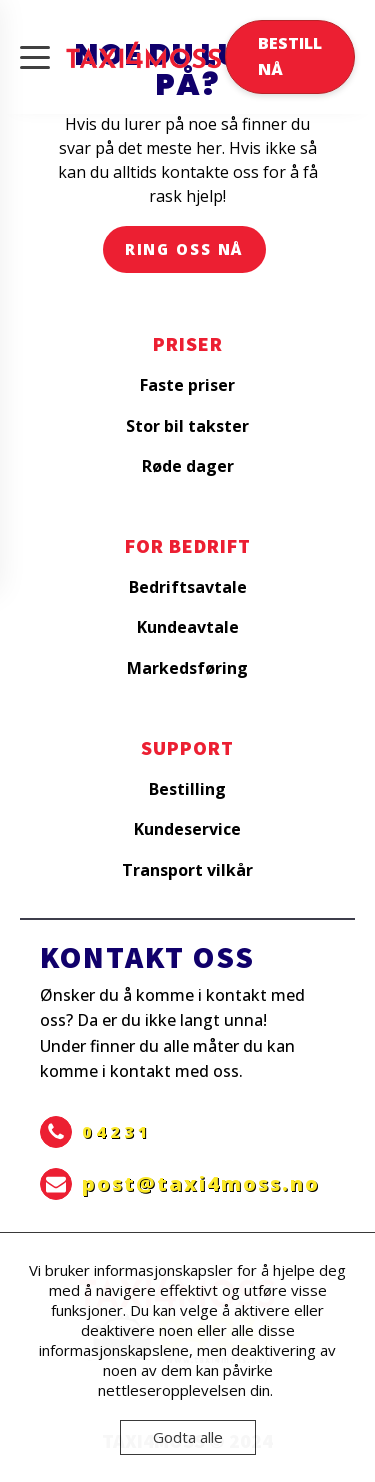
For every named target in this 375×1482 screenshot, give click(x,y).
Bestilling (187, 789)
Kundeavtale (188, 627)
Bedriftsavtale (188, 587)
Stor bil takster (187, 426)
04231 (117, 1132)
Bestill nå (290, 56)
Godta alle (188, 1437)
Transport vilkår (187, 870)
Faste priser (187, 385)
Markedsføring (187, 668)
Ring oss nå (185, 249)
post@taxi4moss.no (201, 1183)
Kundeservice (187, 829)
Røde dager (188, 466)
